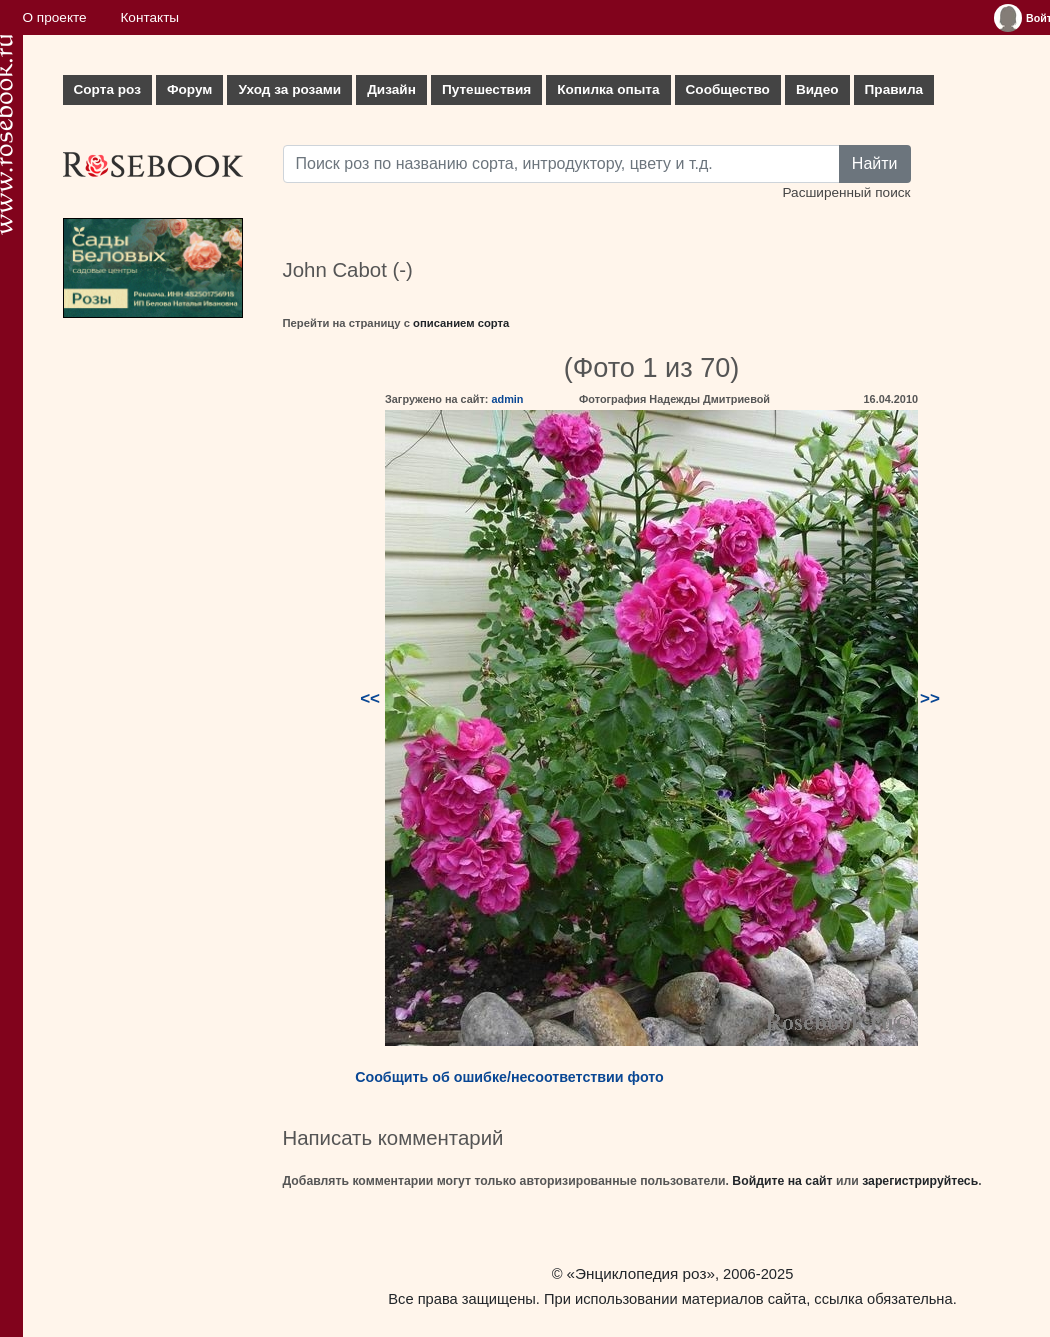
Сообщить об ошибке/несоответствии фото (509, 1077)
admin (507, 399)
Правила (894, 89)
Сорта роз (107, 89)
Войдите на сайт (782, 1181)
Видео (817, 89)
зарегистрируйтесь (920, 1181)
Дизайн (391, 89)
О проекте (55, 17)
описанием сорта (461, 323)
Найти (875, 163)
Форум (189, 89)
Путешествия (486, 89)
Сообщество (728, 89)
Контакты (149, 17)
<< (370, 698)
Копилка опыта (608, 89)
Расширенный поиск (846, 192)
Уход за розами (289, 89)
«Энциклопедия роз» (641, 1273)
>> (930, 698)
